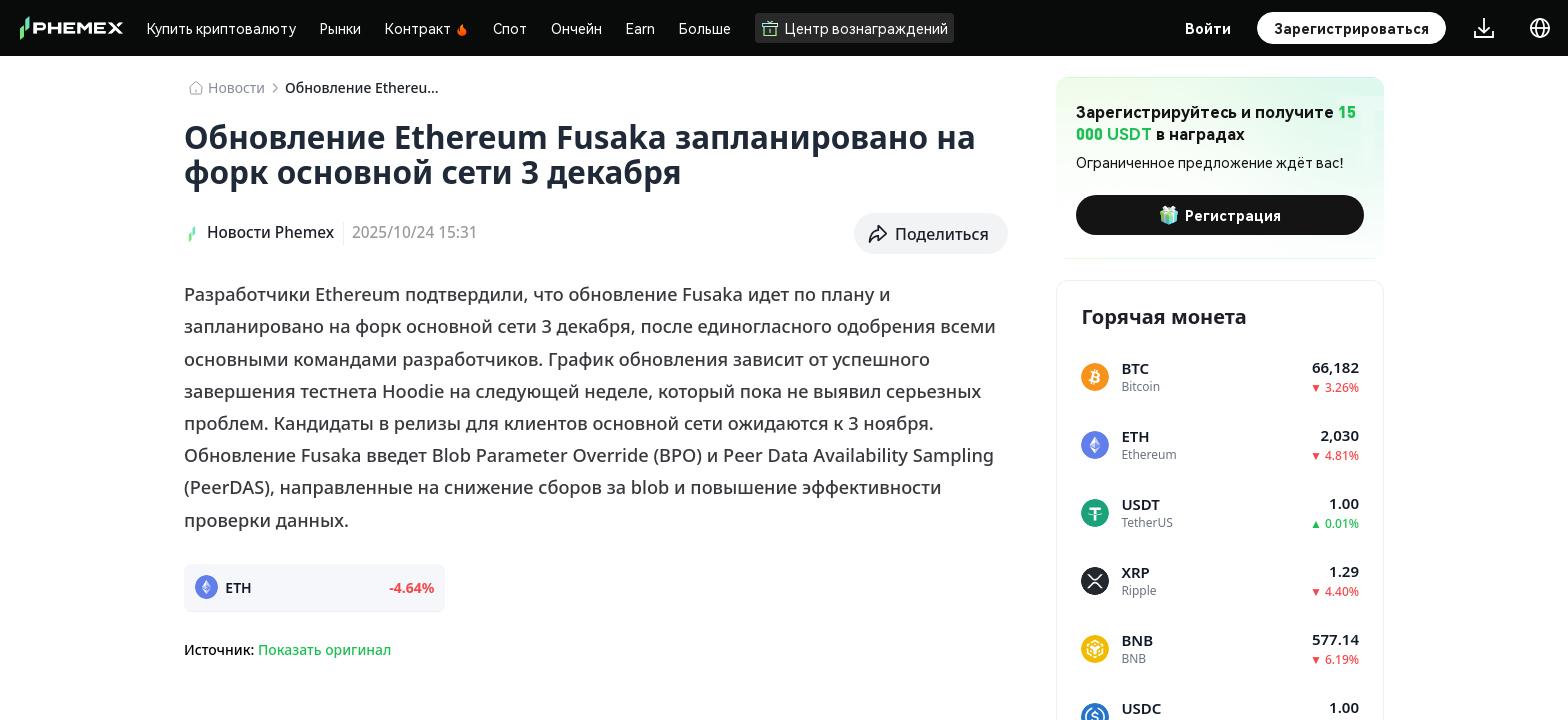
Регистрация (1220, 215)
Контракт (427, 28)
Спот (510, 28)
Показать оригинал (324, 649)
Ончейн (576, 28)
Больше (705, 28)
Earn (640, 28)
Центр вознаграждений (854, 28)
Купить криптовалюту (221, 28)
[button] (931, 234)
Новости (236, 87)
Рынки (340, 28)
